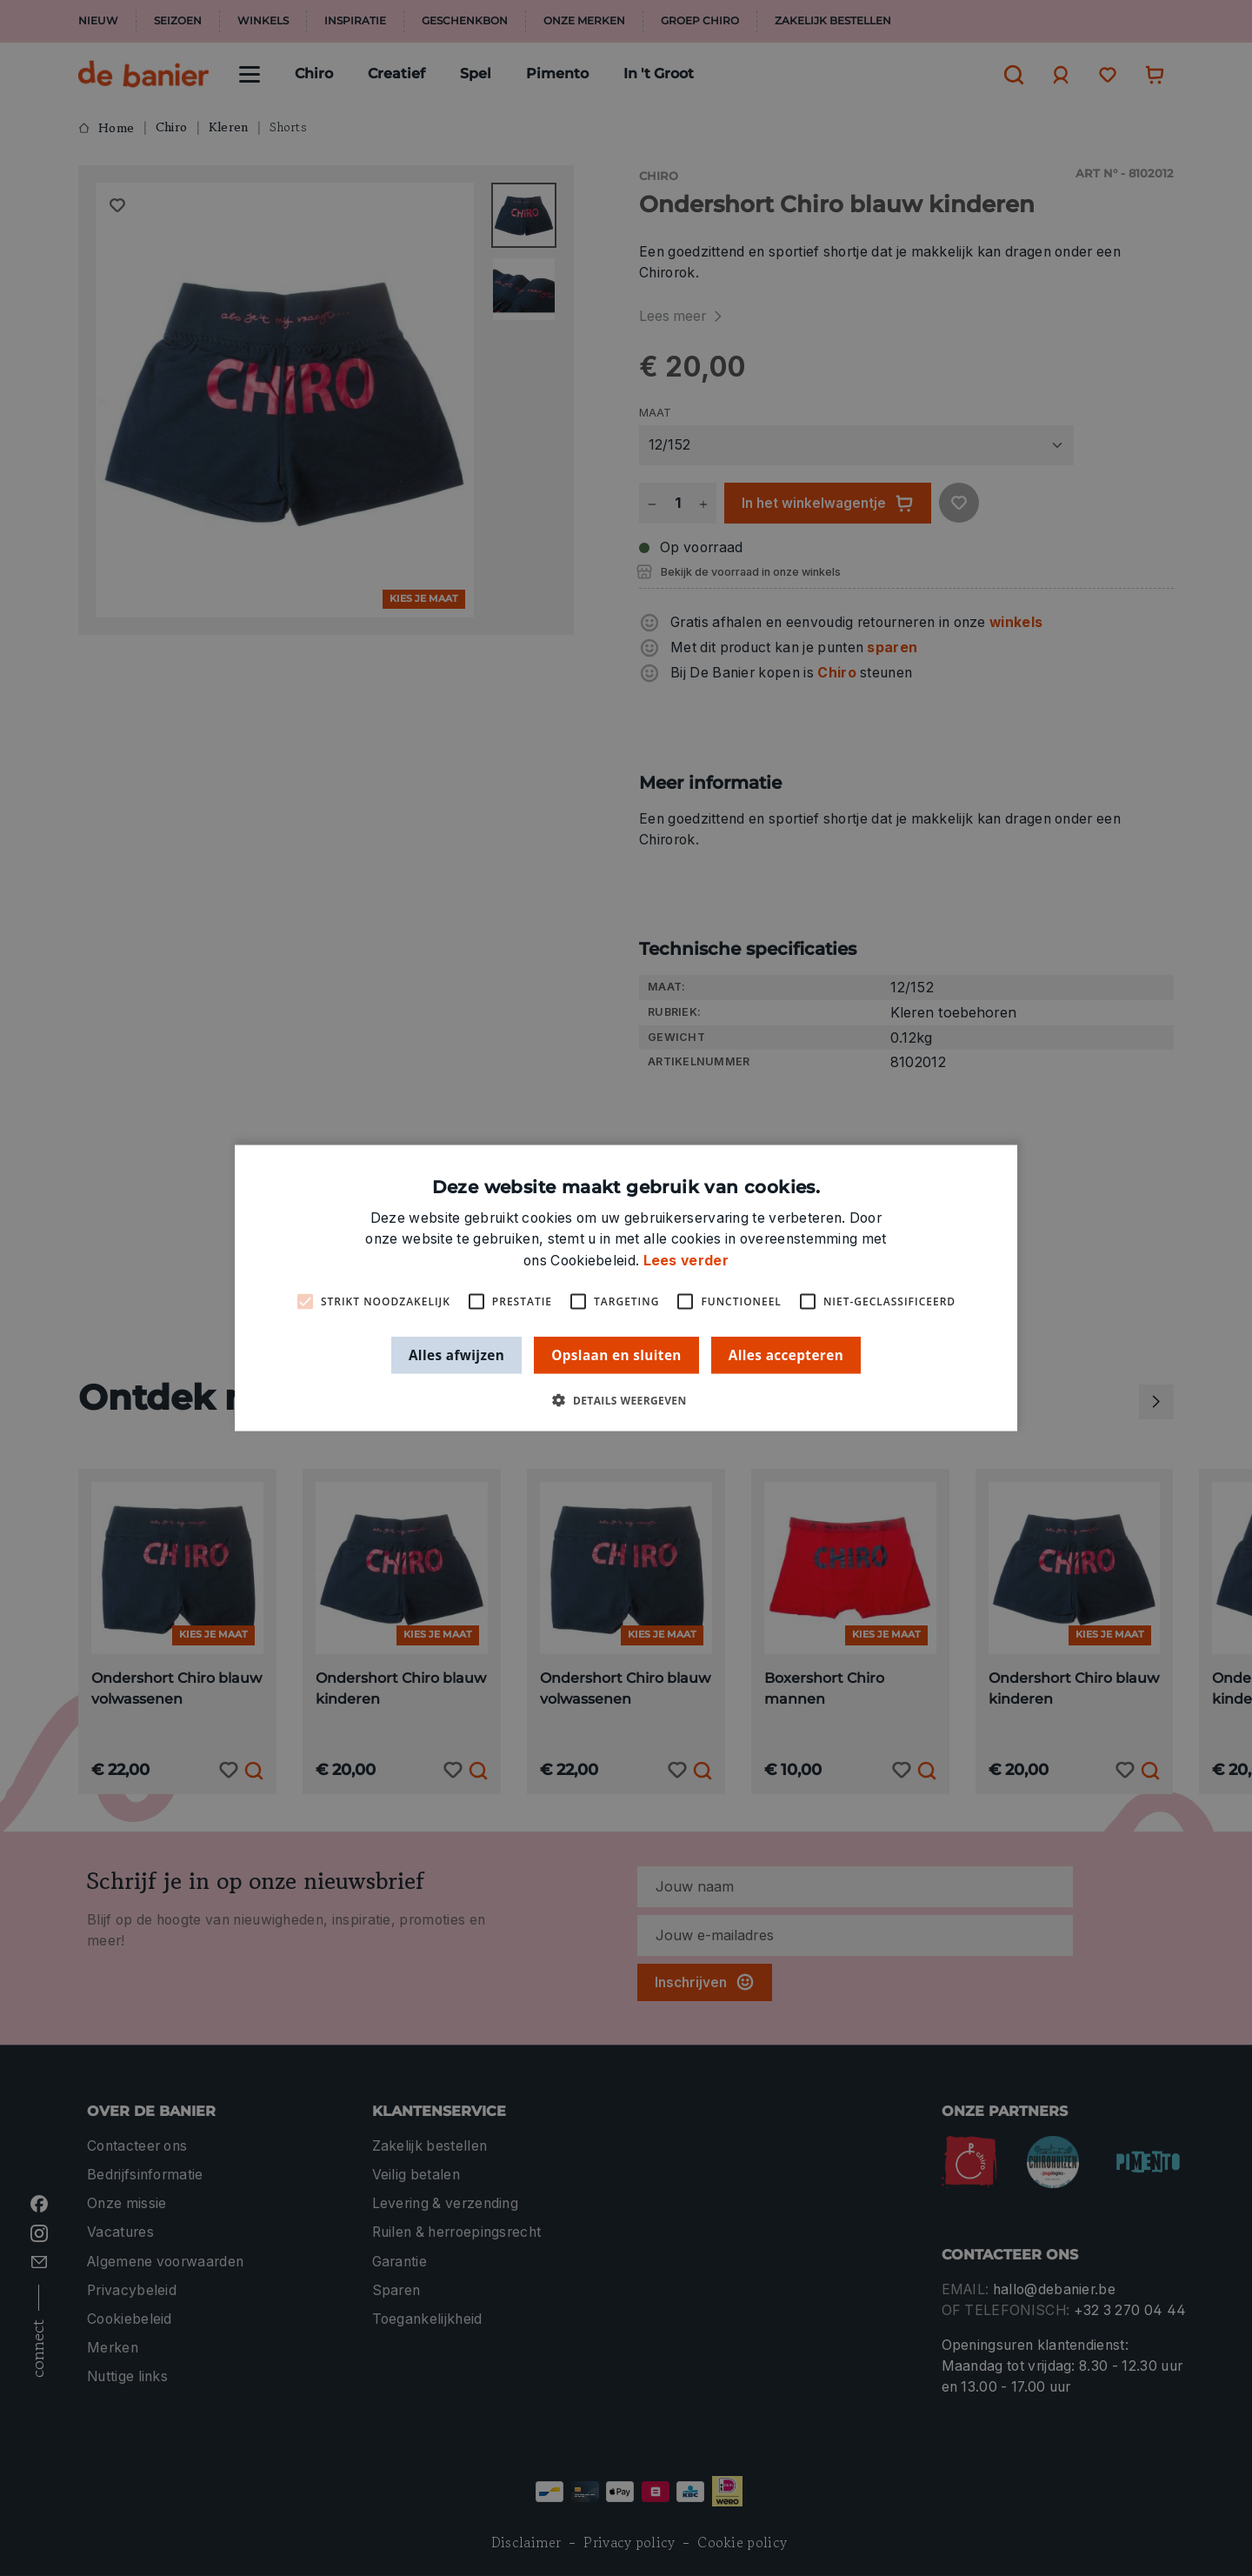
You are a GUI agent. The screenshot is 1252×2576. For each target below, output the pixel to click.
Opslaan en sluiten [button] (616, 1354)
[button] (625, 1400)
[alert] (626, 1288)
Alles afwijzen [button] (456, 1354)
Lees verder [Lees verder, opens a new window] (686, 1259)
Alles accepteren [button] (786, 1354)
